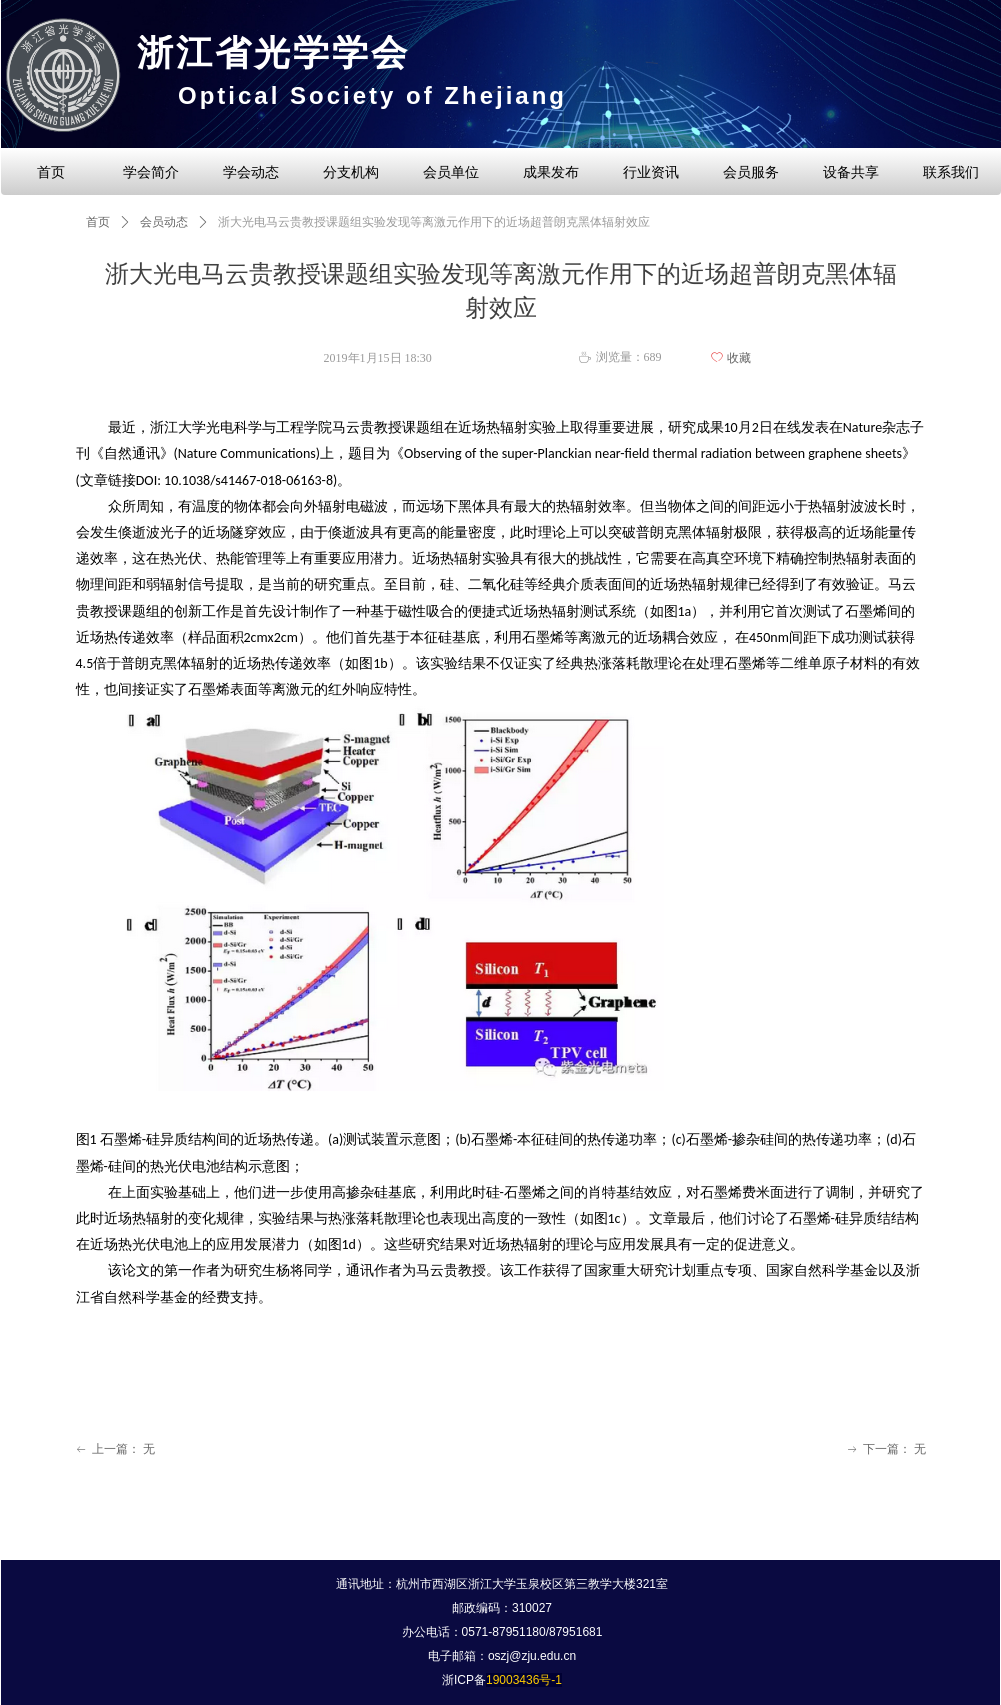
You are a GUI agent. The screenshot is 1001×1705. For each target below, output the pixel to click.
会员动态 (164, 222)
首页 (98, 222)
